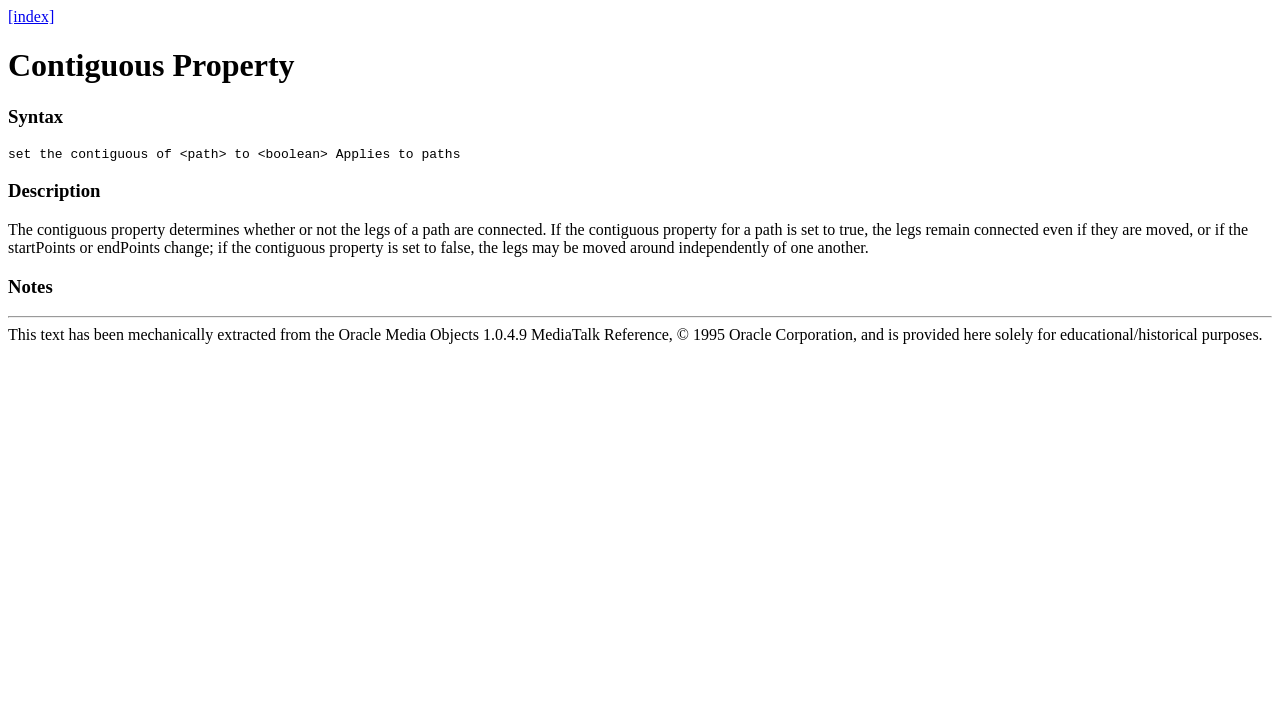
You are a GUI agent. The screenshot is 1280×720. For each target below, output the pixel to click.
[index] (31, 16)
